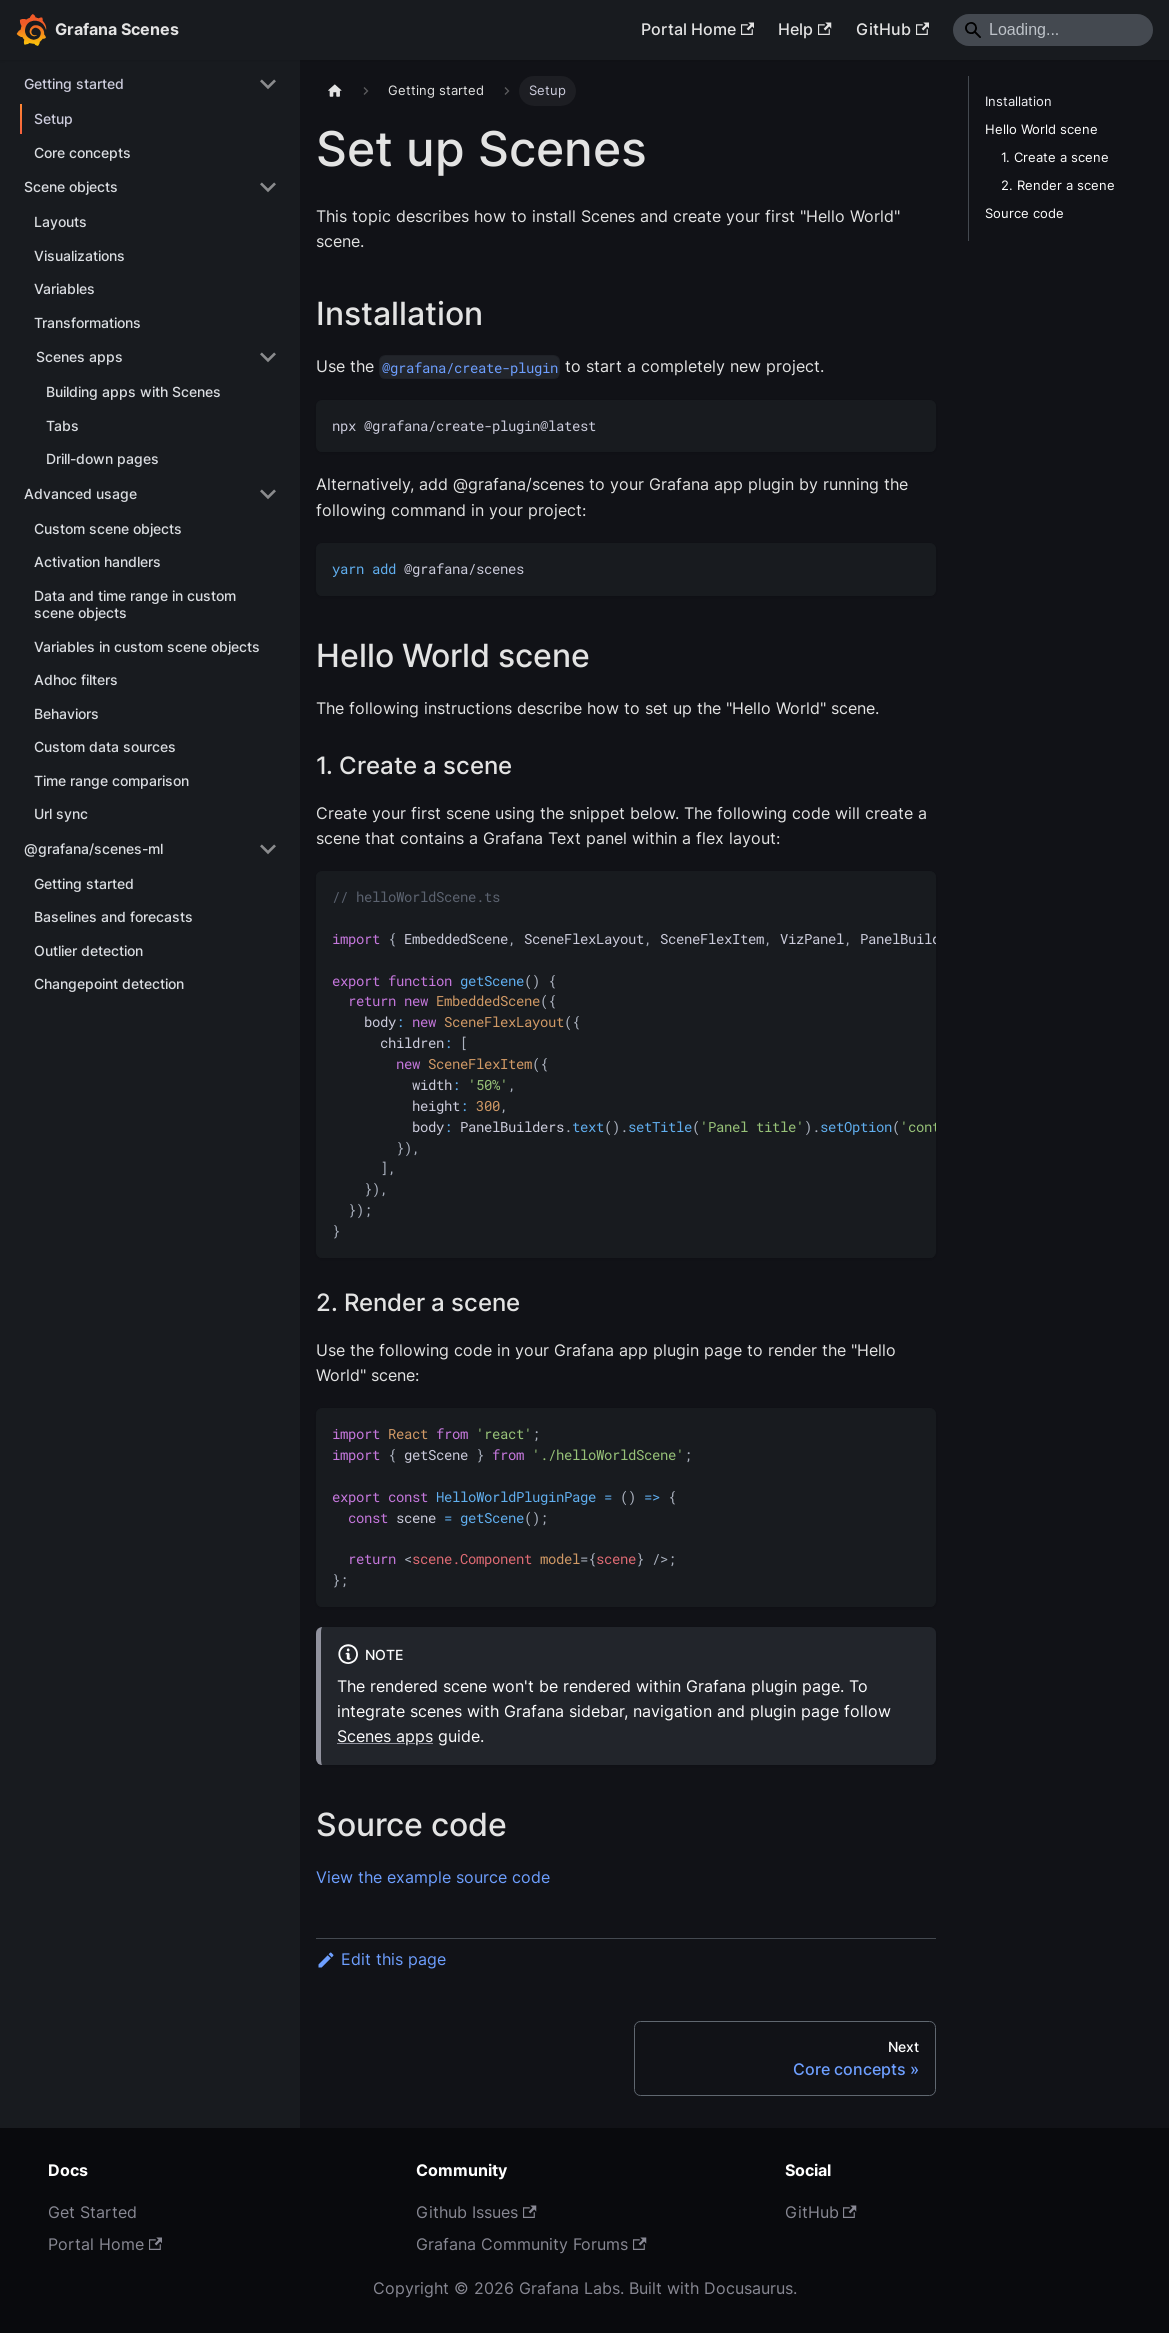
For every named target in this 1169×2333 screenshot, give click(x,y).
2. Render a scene (1058, 185)
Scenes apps (385, 1736)
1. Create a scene (1055, 157)
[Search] (1053, 30)
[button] (150, 84)
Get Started (92, 2212)
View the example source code (433, 1877)
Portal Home (697, 29)
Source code (1024, 213)
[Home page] (335, 91)
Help (804, 29)
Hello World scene (1041, 129)
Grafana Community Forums (531, 2244)
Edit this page (381, 1959)
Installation (1018, 101)
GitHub (892, 29)
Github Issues (476, 2212)
